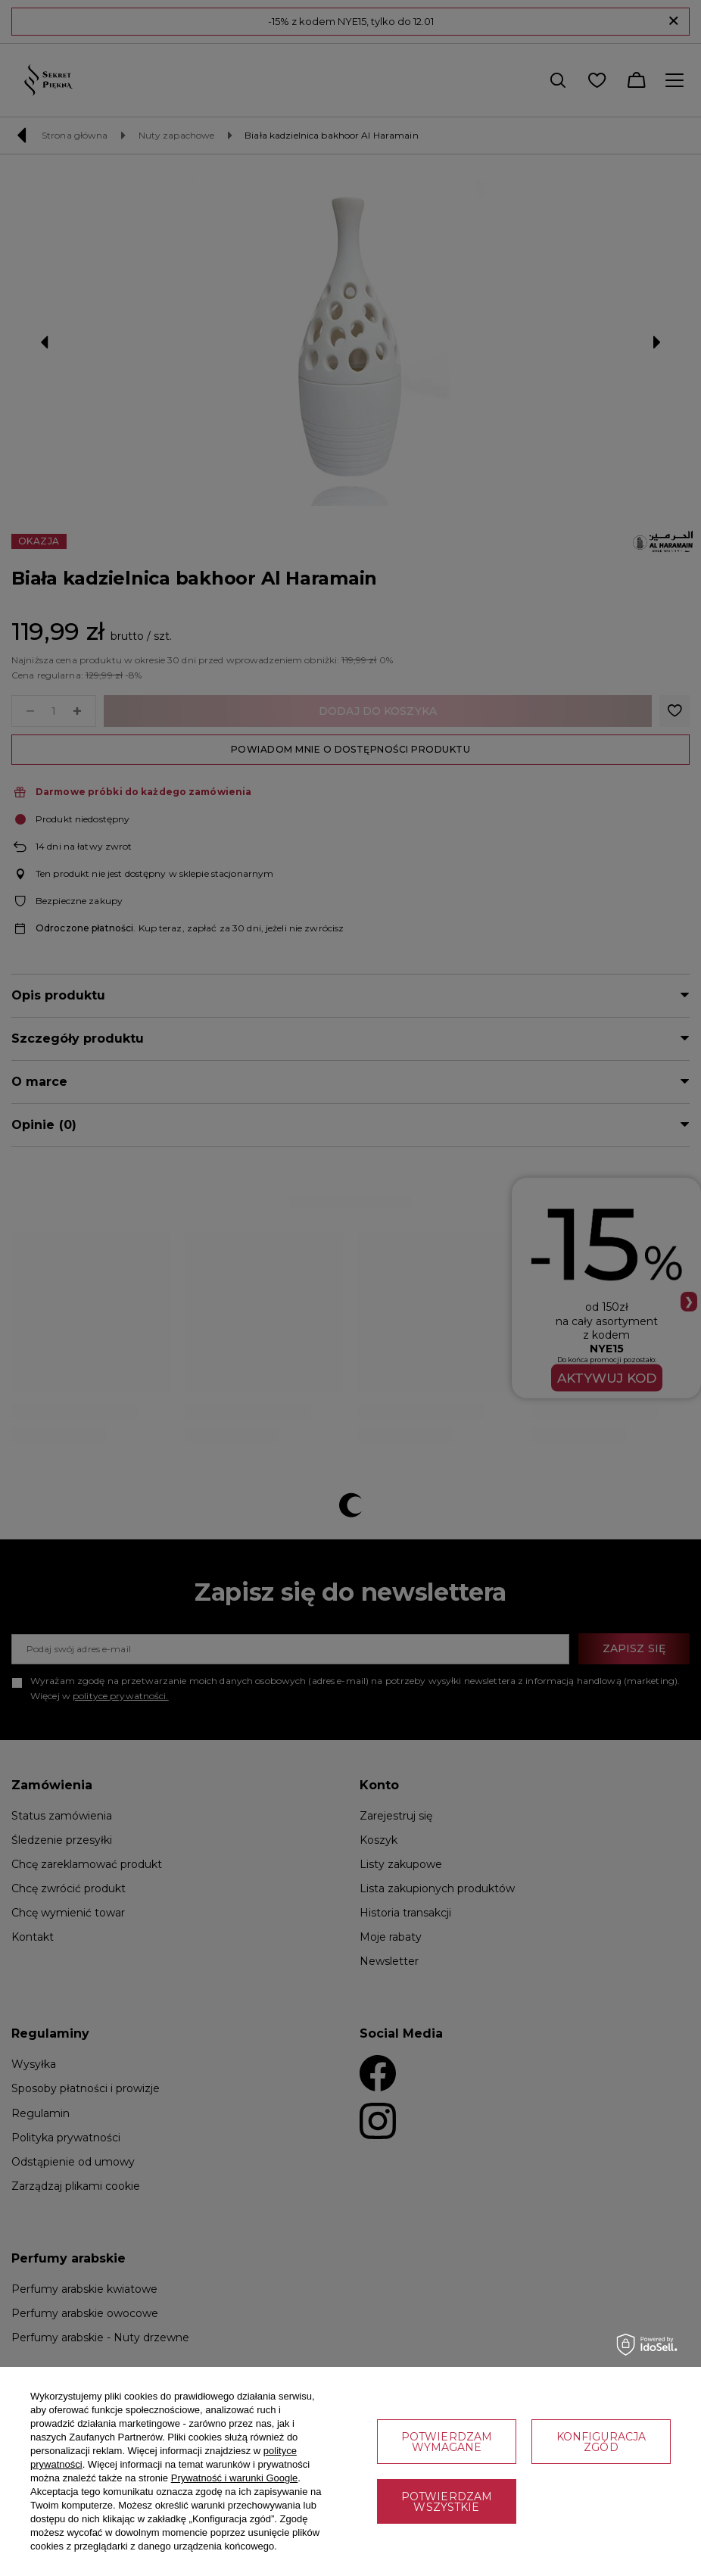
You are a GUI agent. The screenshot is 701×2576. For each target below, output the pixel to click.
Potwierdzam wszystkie (446, 2502)
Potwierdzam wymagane (446, 2442)
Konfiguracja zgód (601, 2442)
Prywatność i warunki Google (234, 2478)
